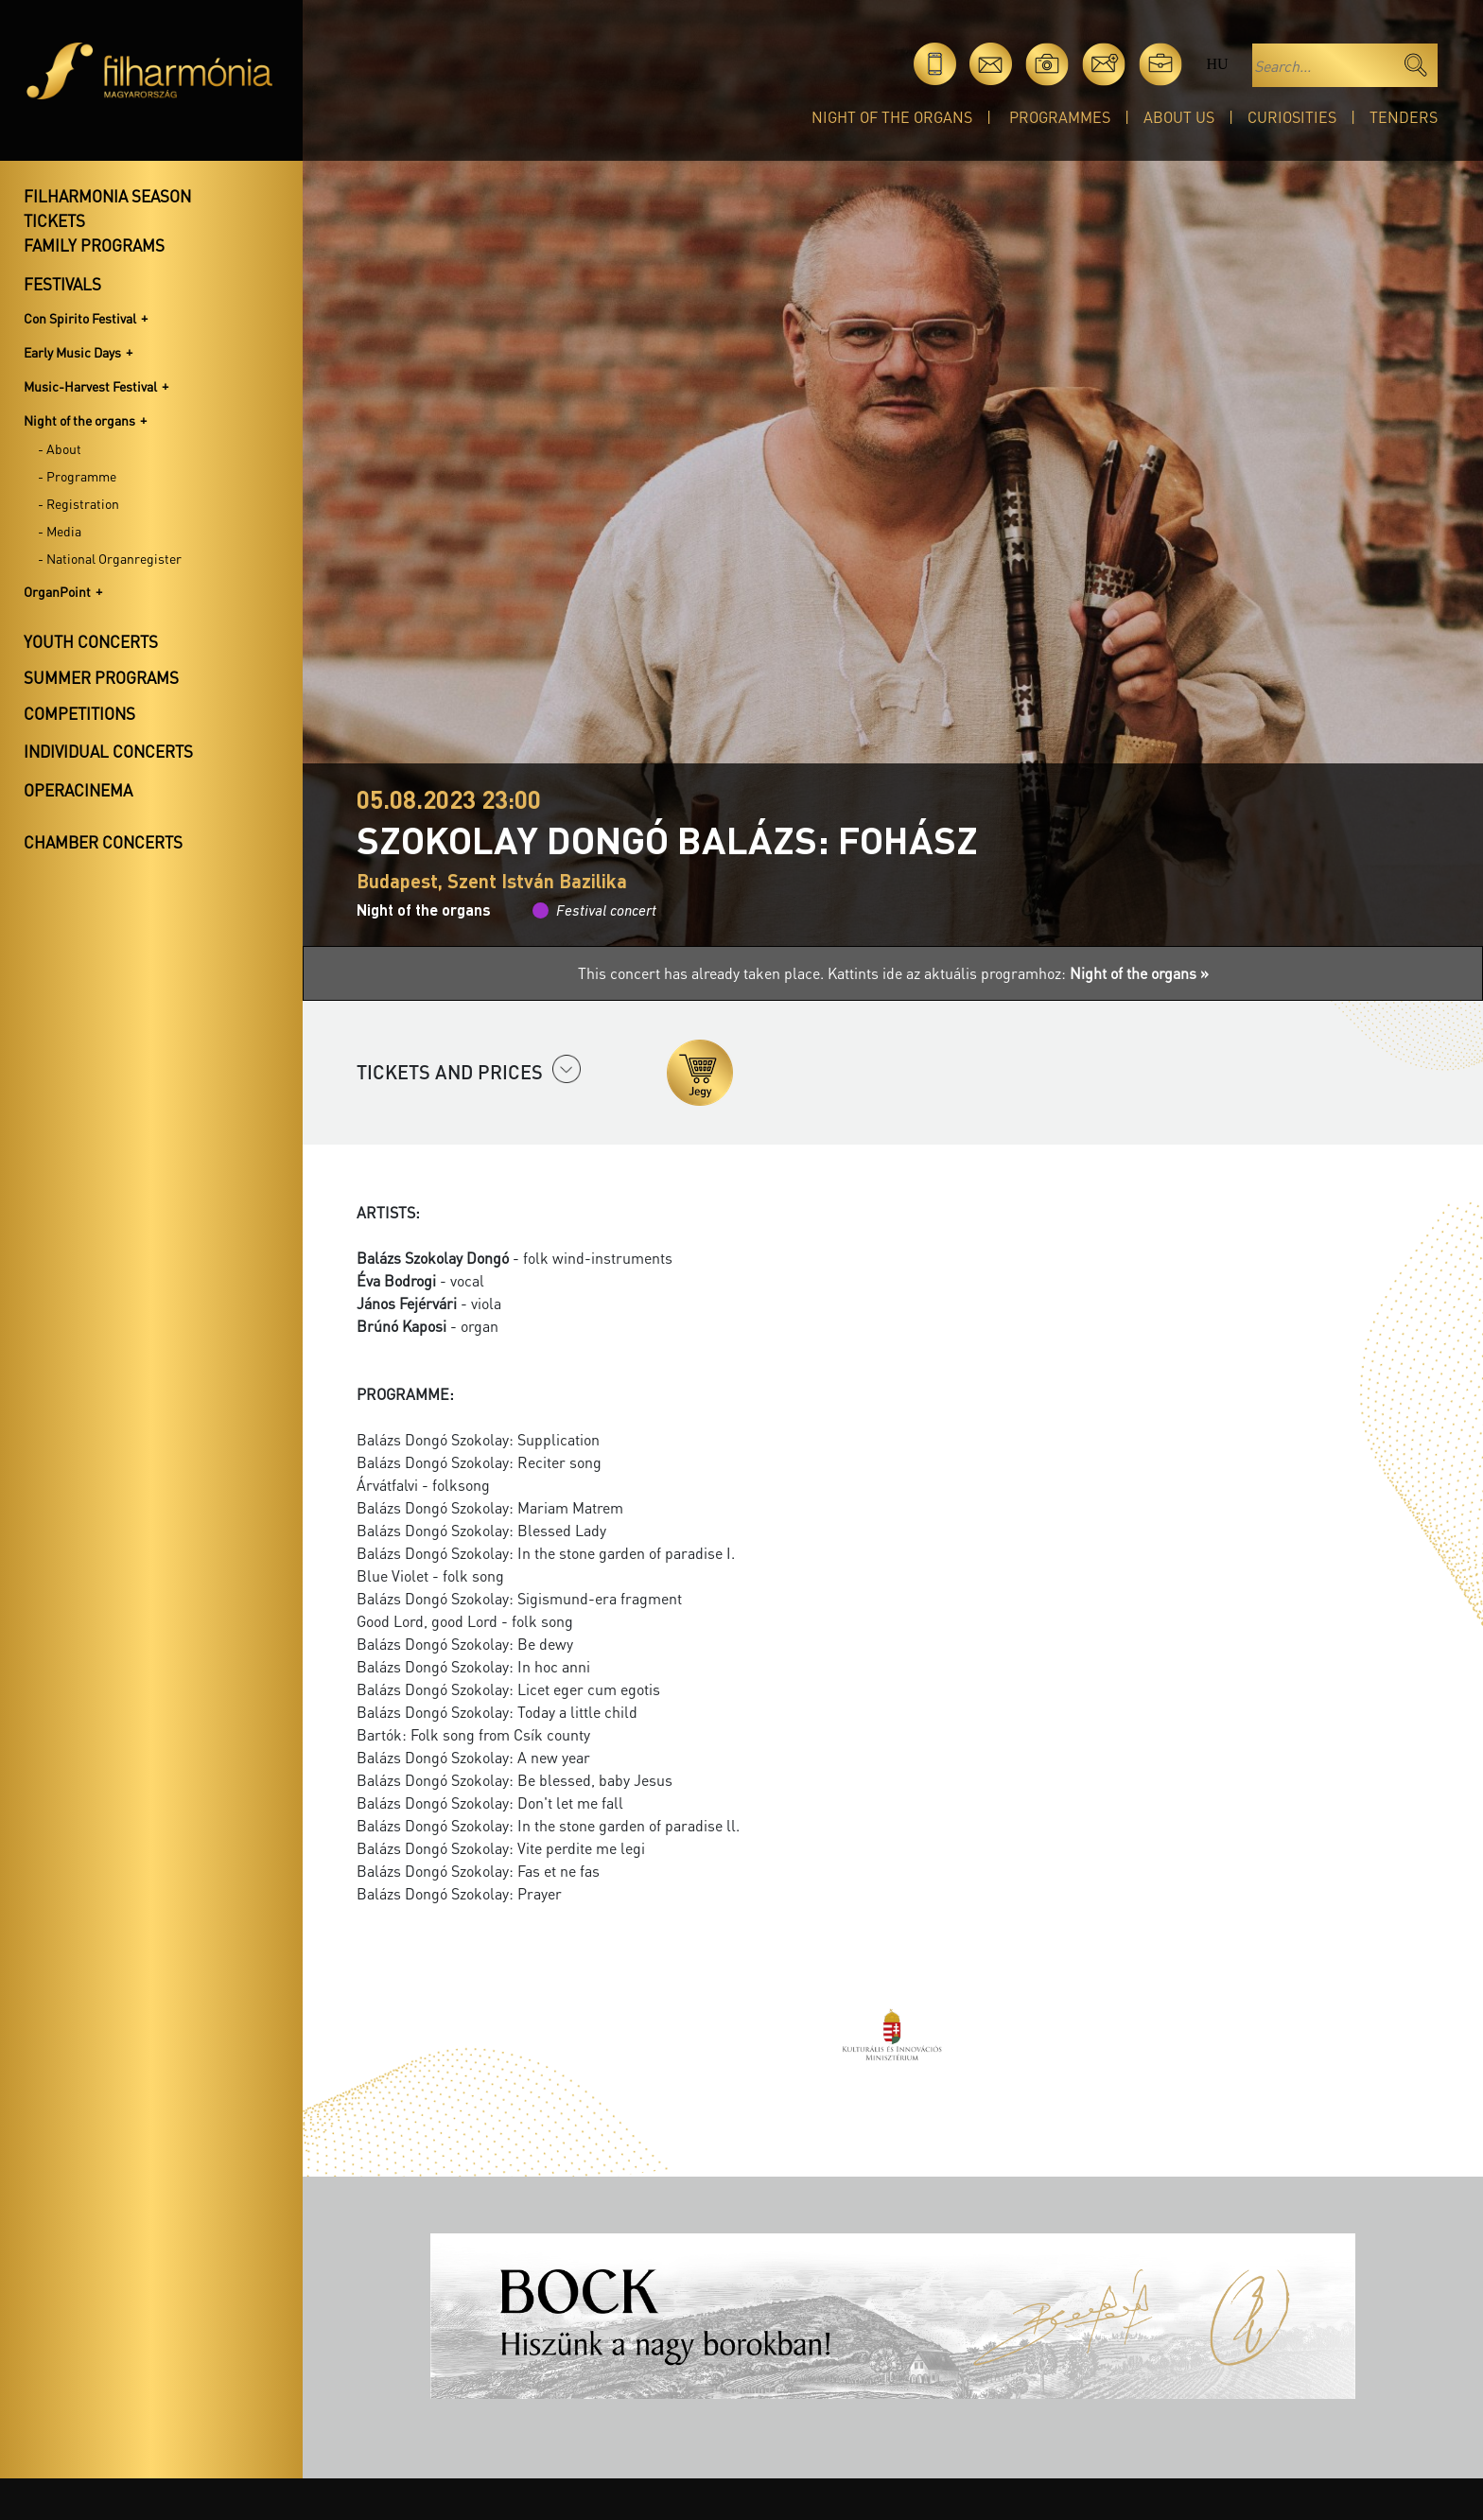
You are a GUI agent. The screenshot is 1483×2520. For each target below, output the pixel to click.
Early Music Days (72, 351)
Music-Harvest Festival (90, 385)
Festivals (62, 283)
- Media (59, 530)
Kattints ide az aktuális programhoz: (1018, 973)
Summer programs (101, 677)
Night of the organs (891, 117)
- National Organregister (110, 558)
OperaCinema (78, 789)
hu (1217, 64)
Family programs (94, 245)
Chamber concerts (103, 841)
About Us (1178, 117)
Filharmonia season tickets (107, 208)
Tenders (1404, 117)
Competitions (79, 713)
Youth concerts (91, 641)
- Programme (77, 475)
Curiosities (1291, 117)
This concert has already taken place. (703, 973)
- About (59, 448)
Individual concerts (108, 751)
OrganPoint (57, 591)
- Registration (78, 503)
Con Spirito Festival (80, 317)
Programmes (1059, 117)
